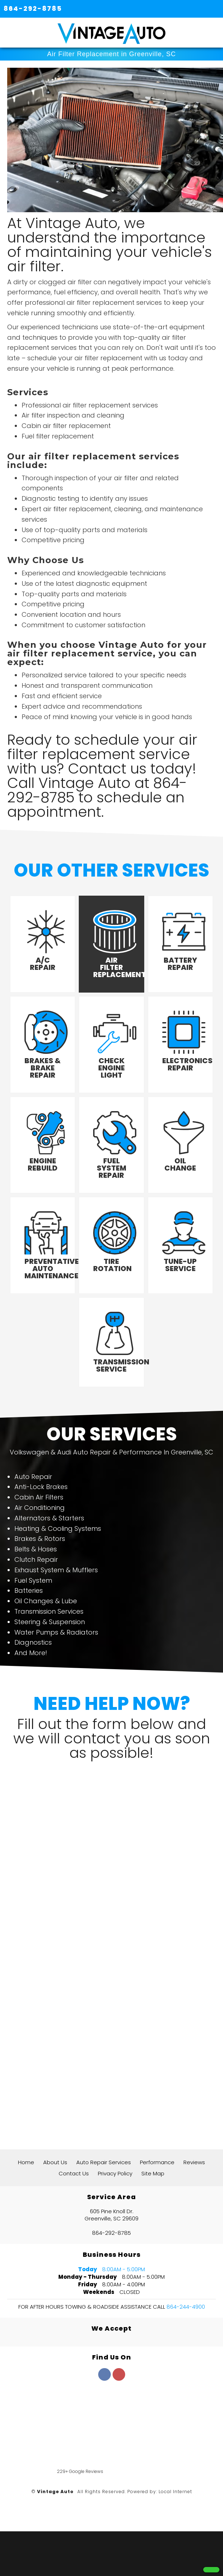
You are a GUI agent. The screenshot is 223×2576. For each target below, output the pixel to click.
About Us (55, 2162)
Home (26, 2162)
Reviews (194, 2162)
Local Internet (175, 2491)
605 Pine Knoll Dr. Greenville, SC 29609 (111, 2215)
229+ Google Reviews (80, 2471)
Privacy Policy (115, 2173)
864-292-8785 (33, 8)
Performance (157, 2162)
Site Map (152, 2173)
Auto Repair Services (103, 2162)
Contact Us (74, 2173)
